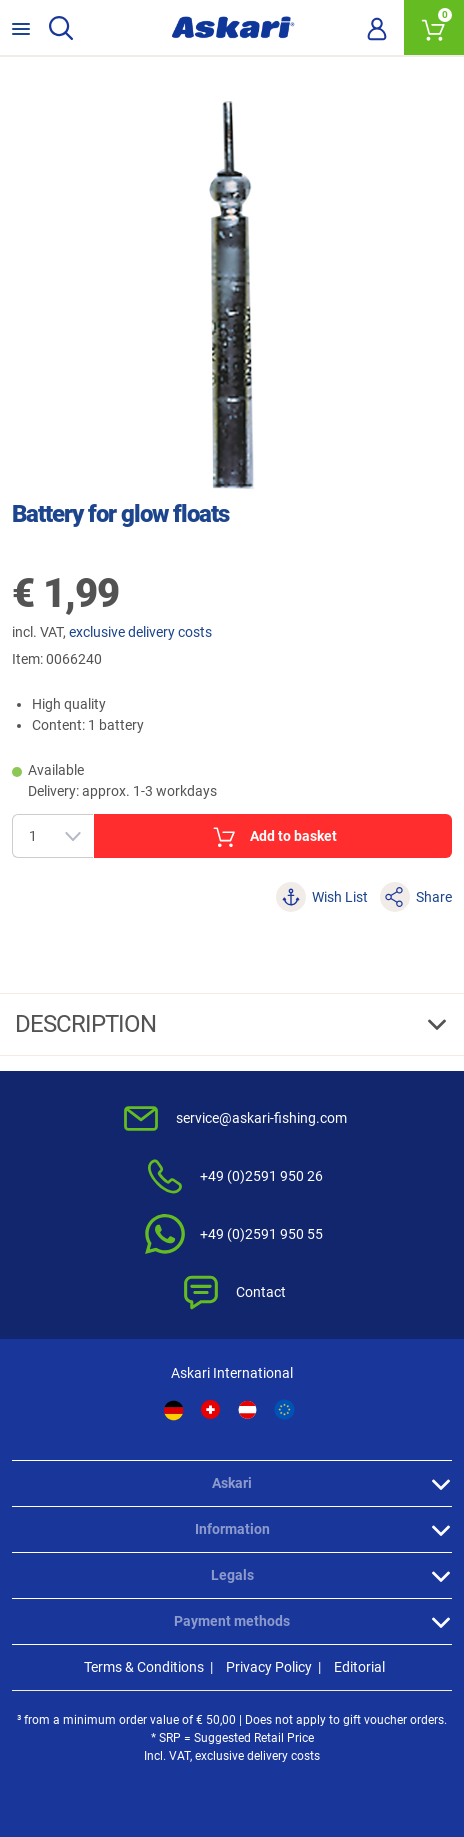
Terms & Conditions (144, 1667)
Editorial (359, 1667)
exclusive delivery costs (140, 632)
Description (88, 1024)
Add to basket (273, 837)
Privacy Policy (269, 1667)
